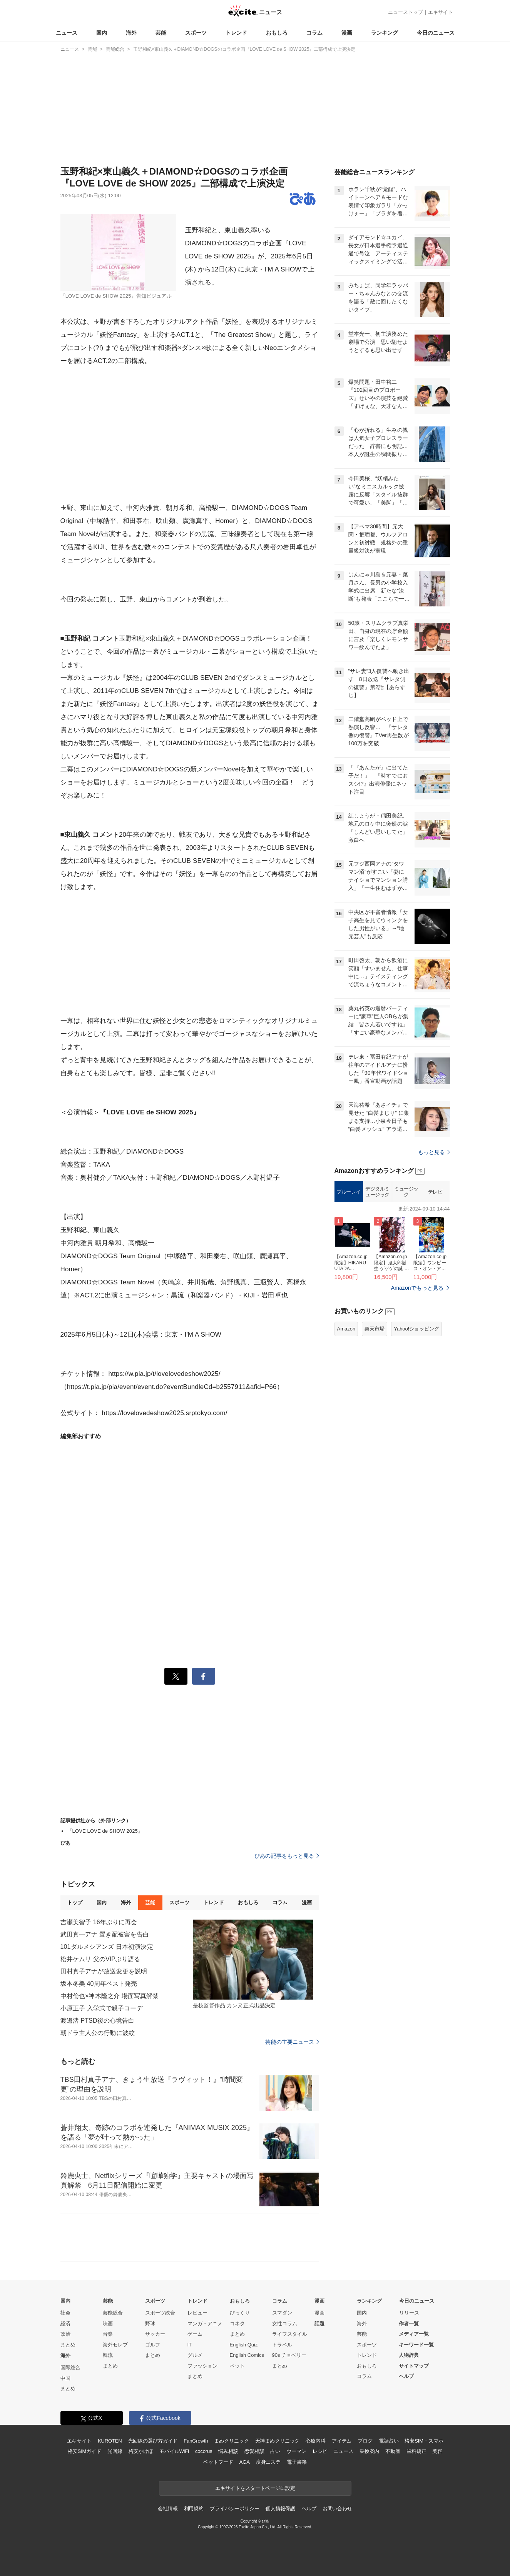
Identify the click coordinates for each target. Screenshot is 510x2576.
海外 (131, 33)
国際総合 (70, 2367)
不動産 (392, 2451)
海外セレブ (115, 2345)
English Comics (247, 2355)
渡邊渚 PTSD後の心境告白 (97, 2020)
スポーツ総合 (160, 2313)
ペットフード (218, 2462)
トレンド (236, 33)
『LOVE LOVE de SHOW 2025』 (105, 1831)
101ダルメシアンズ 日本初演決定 (106, 1946)
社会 (65, 2313)
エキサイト (440, 12)
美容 (437, 2451)
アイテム (341, 2441)
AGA (244, 2462)
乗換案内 (369, 2451)
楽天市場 (375, 1329)
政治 (65, 2334)
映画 (108, 2323)
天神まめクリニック (277, 2441)
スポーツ (196, 33)
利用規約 (194, 2508)
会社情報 (167, 2508)
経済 (65, 2323)
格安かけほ (141, 2451)
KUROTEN (110, 2441)
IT (189, 2345)
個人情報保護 (280, 2508)
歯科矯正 (416, 2451)
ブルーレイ (348, 1192)
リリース (409, 2313)
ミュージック (406, 1192)
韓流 (108, 2355)
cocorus (203, 2451)
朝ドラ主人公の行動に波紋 (97, 2033)
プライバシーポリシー (234, 2508)
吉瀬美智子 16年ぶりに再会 (98, 1922)
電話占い (388, 2441)
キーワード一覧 (416, 2345)
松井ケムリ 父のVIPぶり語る (100, 1959)
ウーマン (296, 2451)
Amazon (346, 1329)
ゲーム (194, 2334)
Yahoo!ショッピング (416, 1329)
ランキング (384, 33)
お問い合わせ (337, 2508)
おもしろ (277, 33)
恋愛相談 (254, 2451)
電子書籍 (296, 2462)
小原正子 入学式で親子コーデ (101, 2008)
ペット (237, 2366)
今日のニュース (436, 33)
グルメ (194, 2355)
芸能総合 (113, 2313)
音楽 (108, 2334)
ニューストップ (405, 12)
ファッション (202, 2366)
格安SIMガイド (84, 2451)
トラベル (282, 2345)
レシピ (320, 2451)
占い (275, 2451)
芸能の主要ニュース (292, 2042)
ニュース (66, 33)
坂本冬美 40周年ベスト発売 (98, 1983)
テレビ (435, 1192)
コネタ (237, 2323)
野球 (150, 2323)
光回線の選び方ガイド (153, 2441)
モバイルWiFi (174, 2451)
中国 (65, 2378)
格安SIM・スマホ (424, 2441)
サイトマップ (414, 2366)
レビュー (197, 2313)
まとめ (67, 2345)
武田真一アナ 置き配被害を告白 (104, 1934)
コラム (314, 33)
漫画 (346, 33)
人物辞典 (409, 2355)
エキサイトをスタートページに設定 (255, 2488)
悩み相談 (228, 2451)
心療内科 (315, 2441)
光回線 (114, 2451)
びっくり (240, 2313)
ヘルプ (406, 2376)
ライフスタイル (289, 2334)
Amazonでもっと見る (417, 1288)
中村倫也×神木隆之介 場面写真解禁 (109, 1996)
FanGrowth (196, 2441)
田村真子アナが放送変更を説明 (103, 1971)
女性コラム (284, 2323)
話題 (319, 2323)
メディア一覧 (414, 2334)
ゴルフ (152, 2345)
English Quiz (244, 2345)
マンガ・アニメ (204, 2323)
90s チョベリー (289, 2355)
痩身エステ (268, 2462)
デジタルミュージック (377, 1192)
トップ (74, 1902)
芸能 (161, 33)
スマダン (282, 2313)
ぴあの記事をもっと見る (286, 1856)
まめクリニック (231, 2441)
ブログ (365, 2441)
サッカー (155, 2334)
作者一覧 (409, 2323)
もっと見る (434, 1152)
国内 (101, 33)
